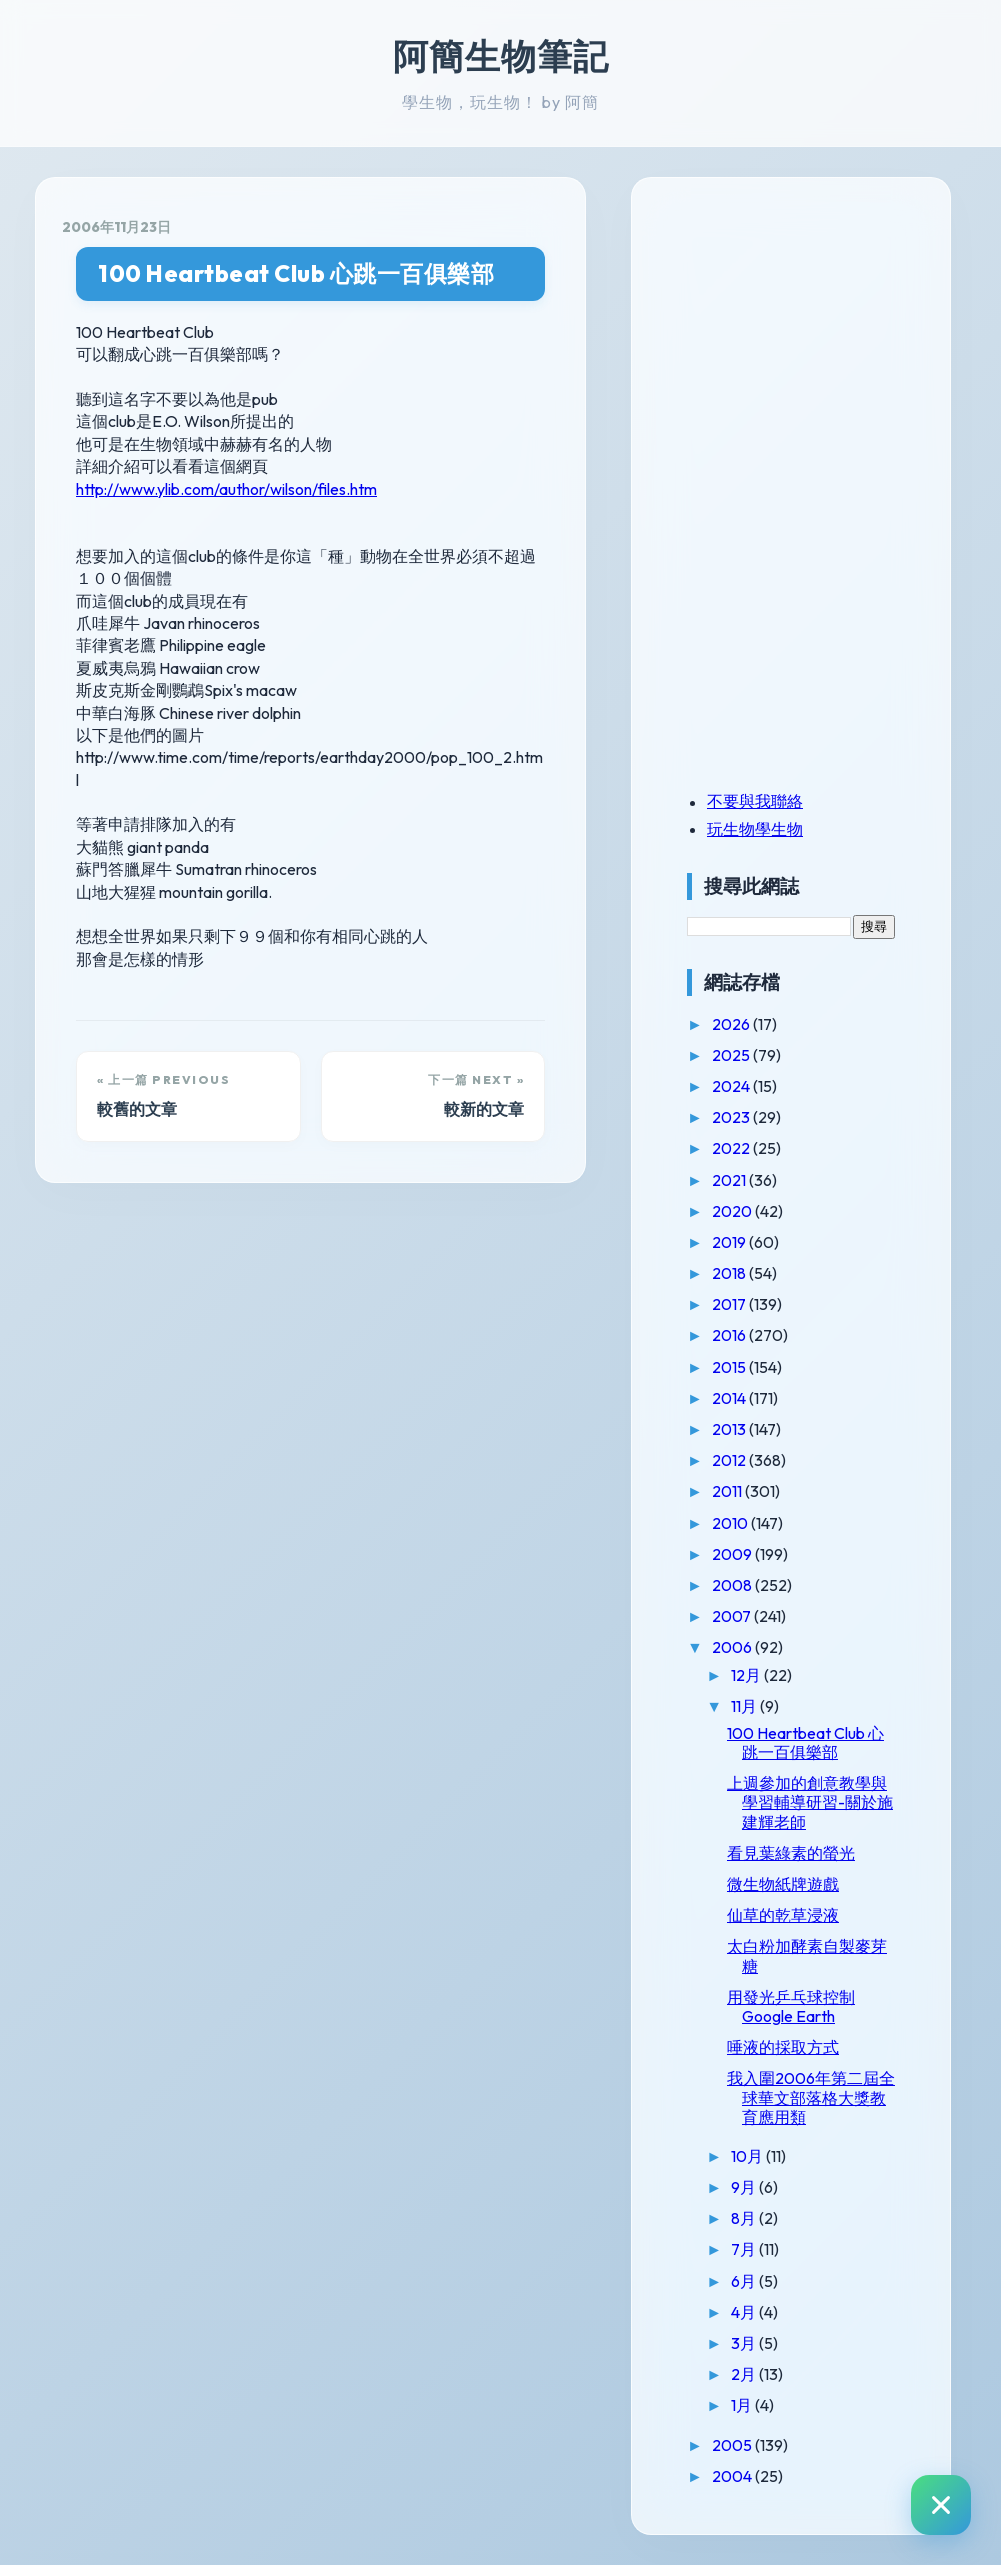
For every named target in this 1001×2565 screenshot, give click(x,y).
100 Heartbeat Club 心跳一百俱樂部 (296, 273)
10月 (748, 2156)
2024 (732, 1086)
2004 (733, 2476)
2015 (730, 1367)
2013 (730, 1429)
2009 (733, 1554)
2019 (730, 1242)
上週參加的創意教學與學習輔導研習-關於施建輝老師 (810, 1802)
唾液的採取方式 (783, 2047)
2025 (732, 1055)
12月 (747, 1675)
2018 (730, 1273)
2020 (733, 1211)
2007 (733, 1616)
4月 (745, 2312)
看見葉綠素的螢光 (791, 1853)
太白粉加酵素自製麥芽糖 (807, 1955)
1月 (743, 2405)
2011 (728, 1491)
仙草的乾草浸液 (783, 1915)
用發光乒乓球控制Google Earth (791, 2006)
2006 (733, 1647)
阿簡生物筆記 (501, 56)
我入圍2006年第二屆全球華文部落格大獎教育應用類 (811, 2097)
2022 (732, 1148)
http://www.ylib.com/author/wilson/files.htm (226, 489)
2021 (730, 1180)
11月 (745, 1706)
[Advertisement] (812, 343)
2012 (730, 1460)
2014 (730, 1398)
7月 (745, 2249)
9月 (745, 2187)
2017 (730, 1304)
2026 (732, 1024)
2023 (732, 1117)
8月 (745, 2218)
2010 (731, 1523)
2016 (730, 1335)
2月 (745, 2374)
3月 (745, 2343)
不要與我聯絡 (755, 801)
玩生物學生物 (755, 829)
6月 (745, 2281)
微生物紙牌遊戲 (783, 1884)
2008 (733, 1585)
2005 (733, 2445)
